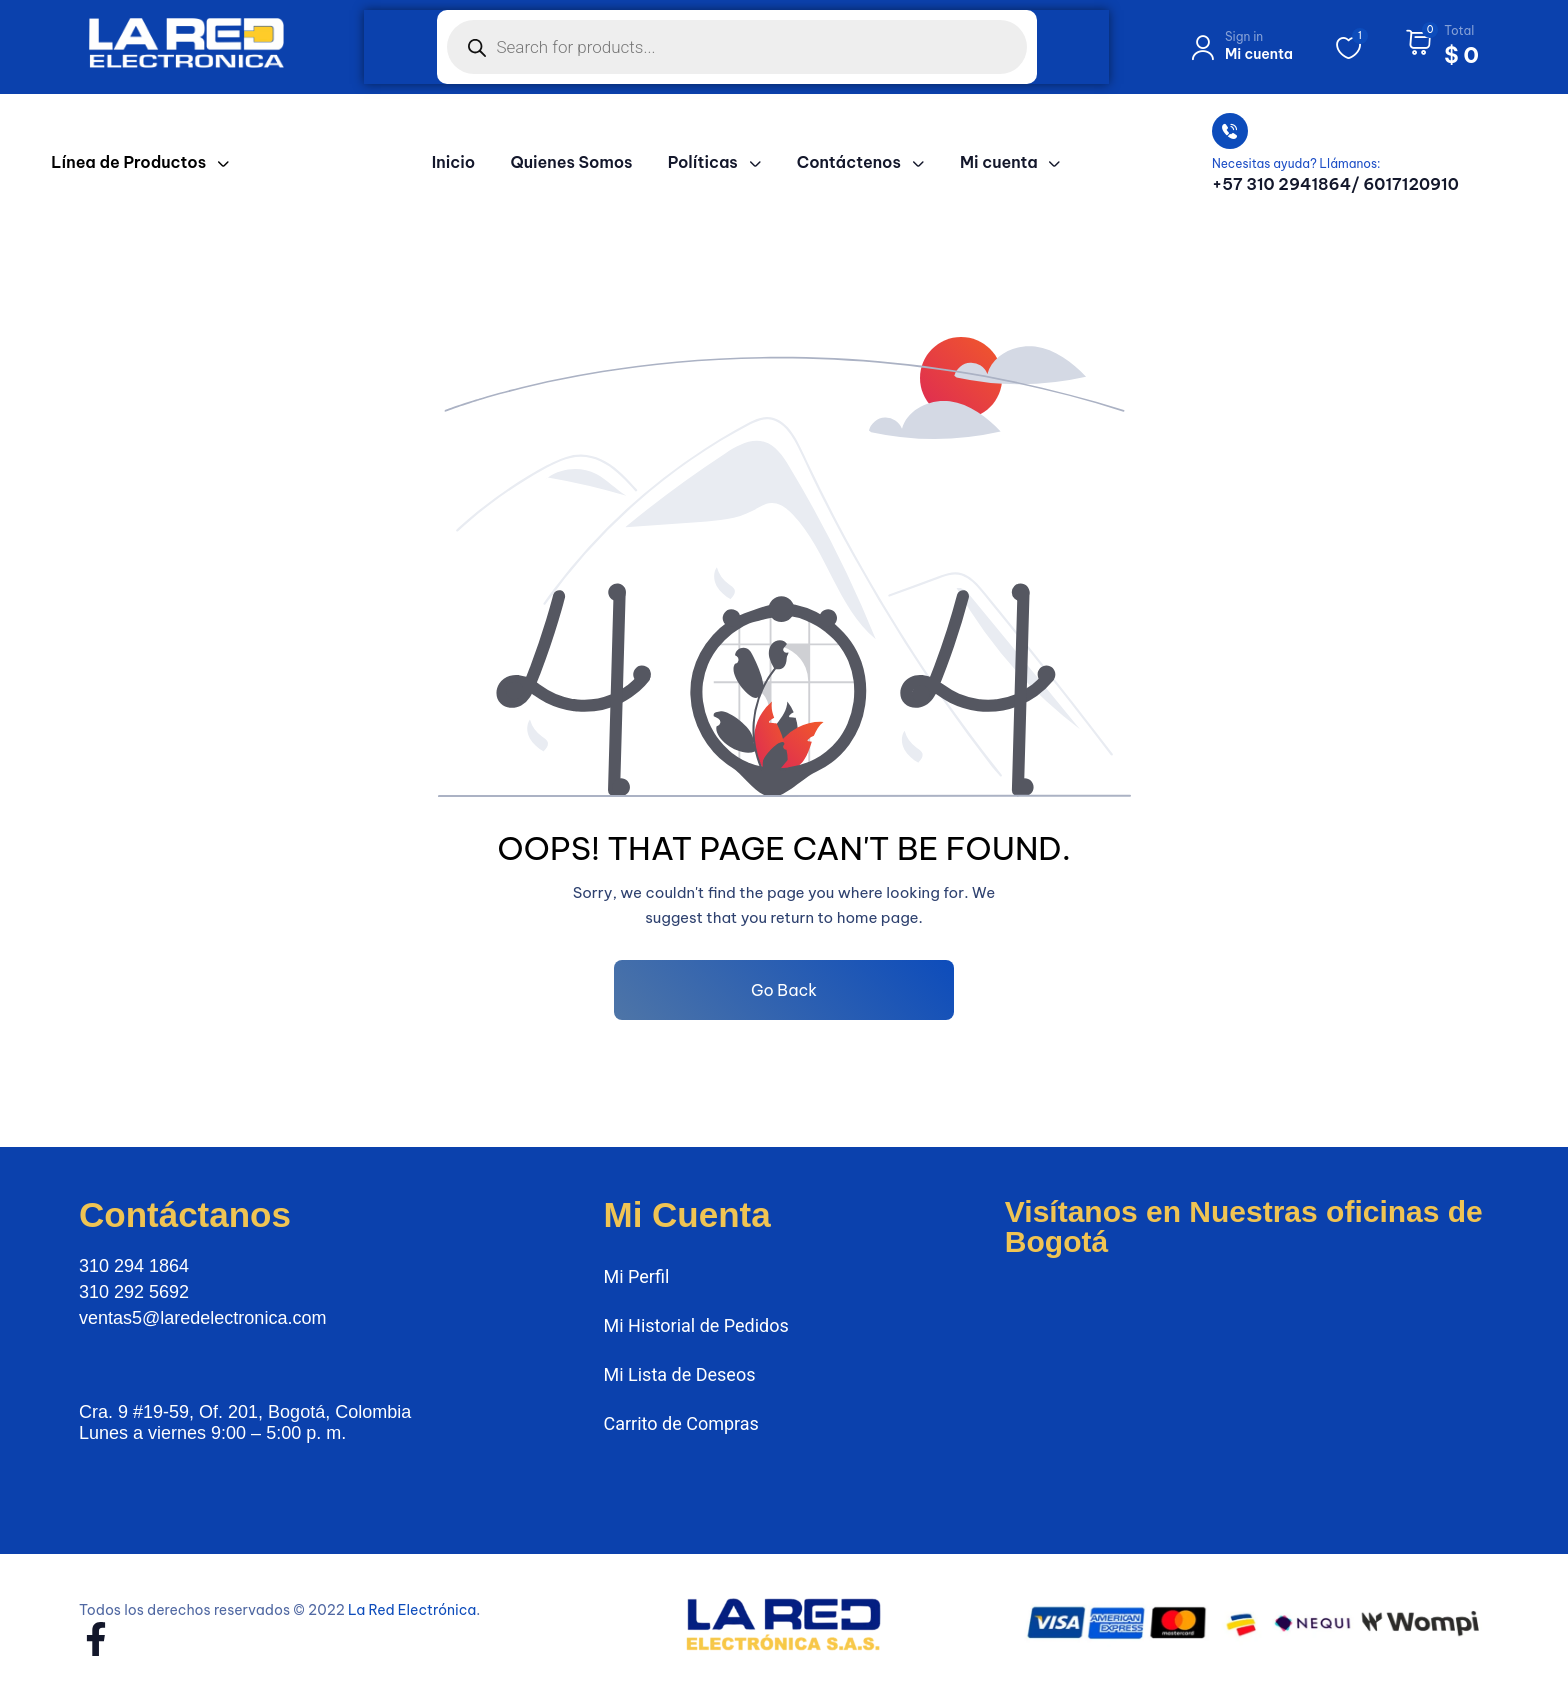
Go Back (784, 990)
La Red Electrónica (412, 1610)
